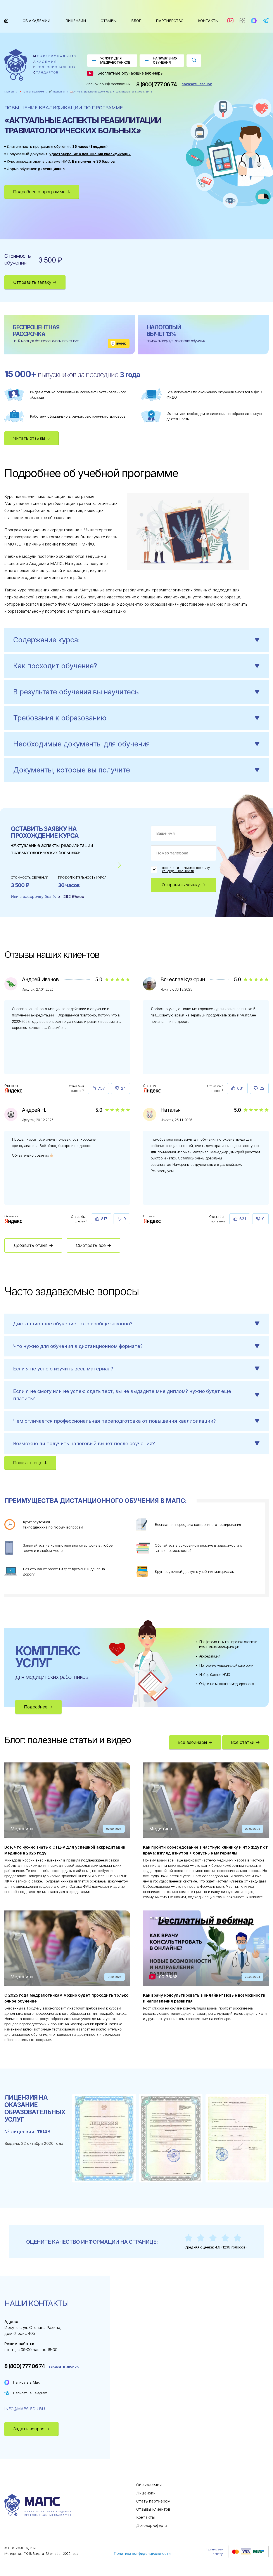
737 (101, 1088)
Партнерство (169, 21)
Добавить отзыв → (33, 1245)
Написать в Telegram (30, 2393)
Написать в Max (26, 2382)
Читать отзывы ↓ (31, 438)
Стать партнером (153, 2501)
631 (242, 1219)
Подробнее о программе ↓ (42, 191)
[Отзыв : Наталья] (152, 1221)
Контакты (208, 21)
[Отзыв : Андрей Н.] (13, 1221)
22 (262, 1088)
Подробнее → (38, 1707)
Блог (136, 21)
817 (104, 1219)
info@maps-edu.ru (24, 2408)
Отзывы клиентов (153, 2509)
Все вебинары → (195, 1742)
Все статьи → (245, 1742)
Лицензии (75, 21)
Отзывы (109, 21)
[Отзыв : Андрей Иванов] (13, 1090)
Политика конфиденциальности (142, 2553)
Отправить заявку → (35, 282)
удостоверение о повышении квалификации (90, 154)
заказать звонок (197, 84)
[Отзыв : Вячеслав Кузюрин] (152, 1090)
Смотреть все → (93, 1245)
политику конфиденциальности (186, 869)
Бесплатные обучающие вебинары (125, 73)
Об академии (36, 21)
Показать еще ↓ (30, 1462)
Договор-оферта (152, 2525)
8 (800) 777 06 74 (156, 84)
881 (240, 1088)
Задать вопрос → (31, 2428)
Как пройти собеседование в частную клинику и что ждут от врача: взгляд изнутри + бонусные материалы (205, 1850)
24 (123, 1088)
